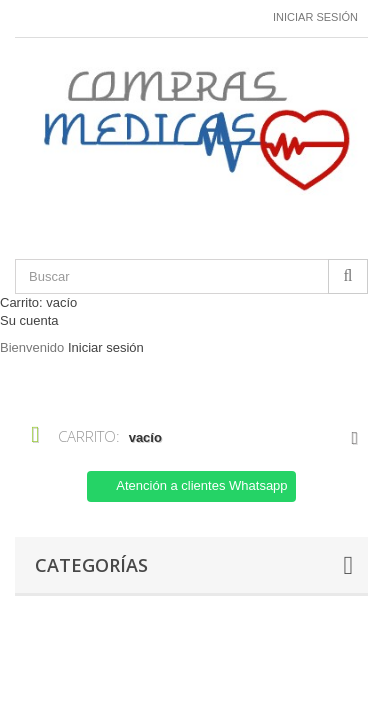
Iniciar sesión (315, 17)
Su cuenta (29, 320)
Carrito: (38, 302)
